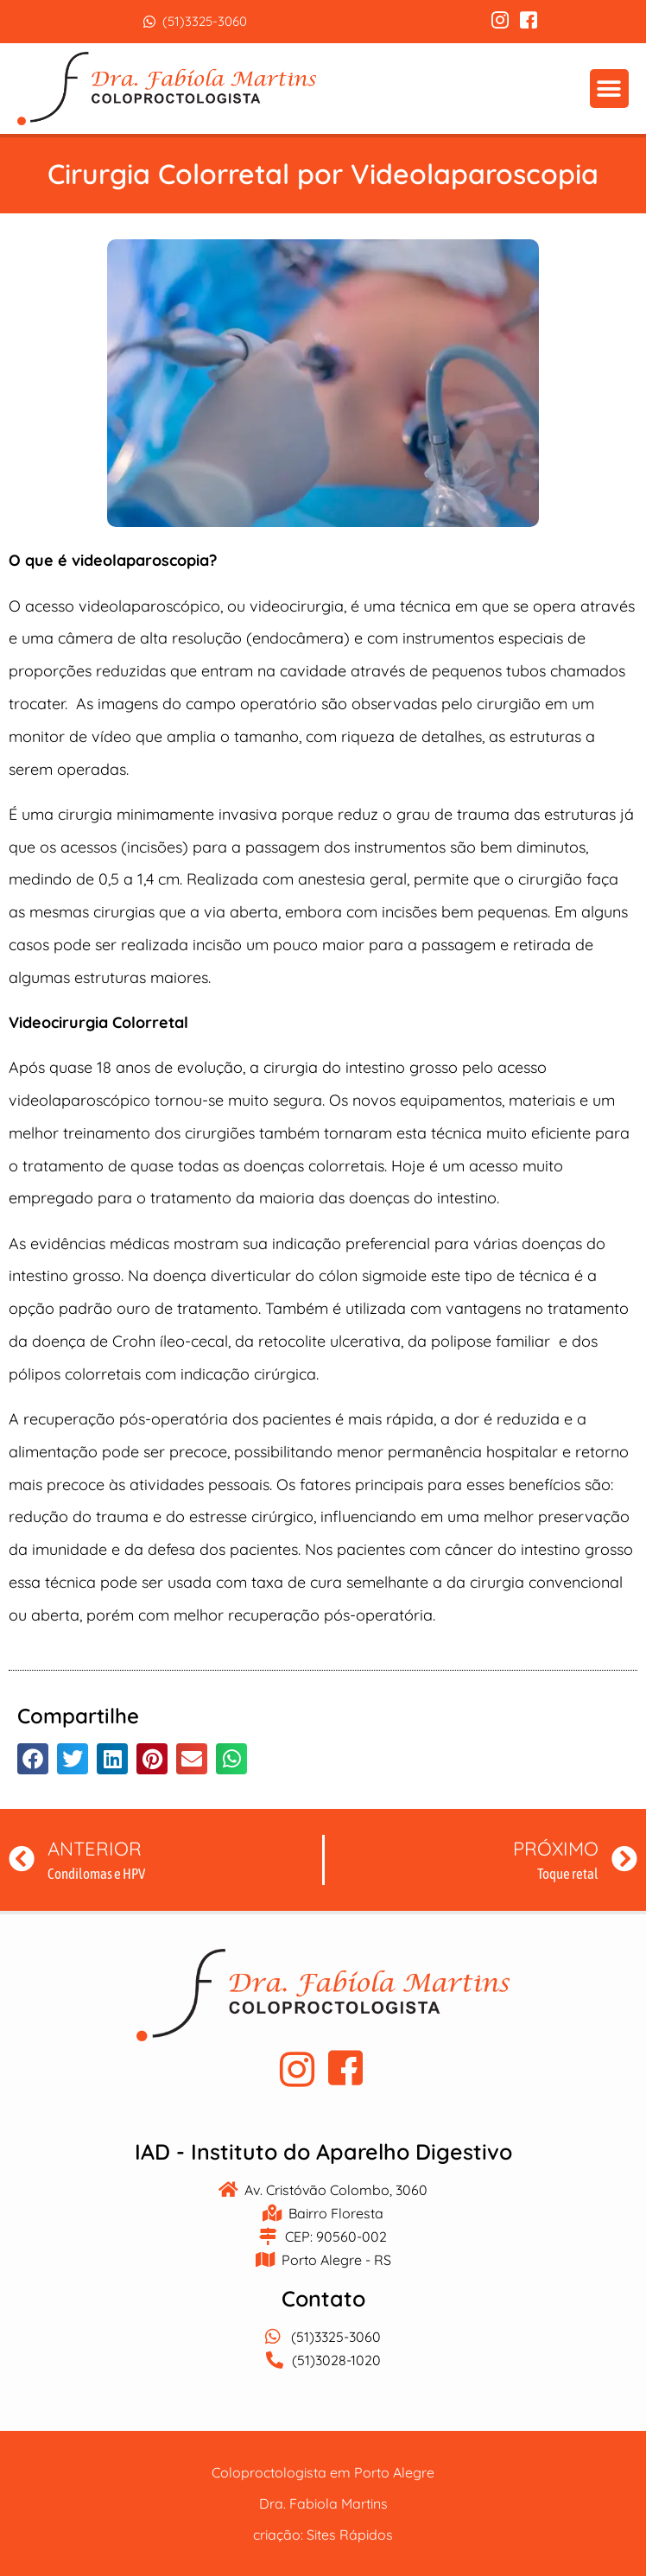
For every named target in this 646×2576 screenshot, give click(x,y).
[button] (609, 88)
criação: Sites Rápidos (323, 2534)
